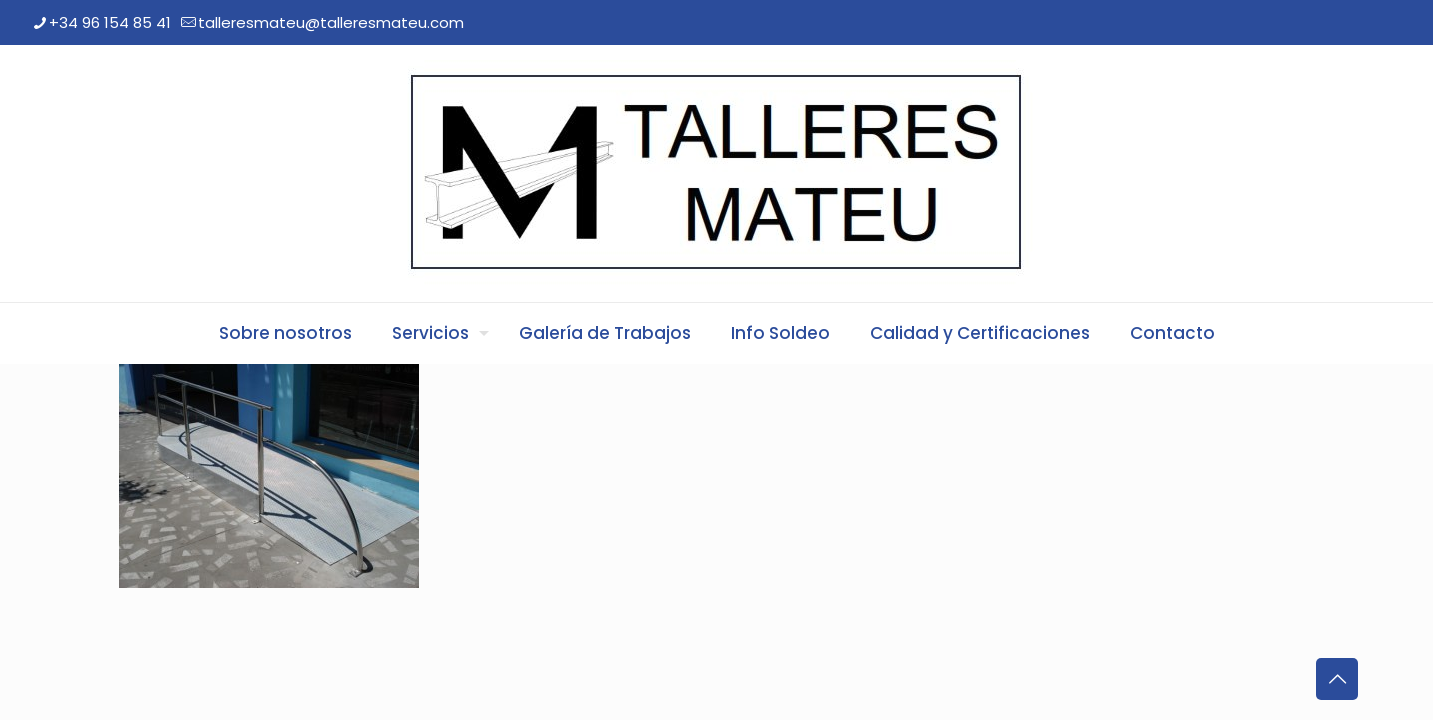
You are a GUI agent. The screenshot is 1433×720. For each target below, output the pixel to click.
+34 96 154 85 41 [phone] (110, 22)
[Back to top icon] (1337, 679)
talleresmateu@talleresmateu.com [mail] (331, 22)
